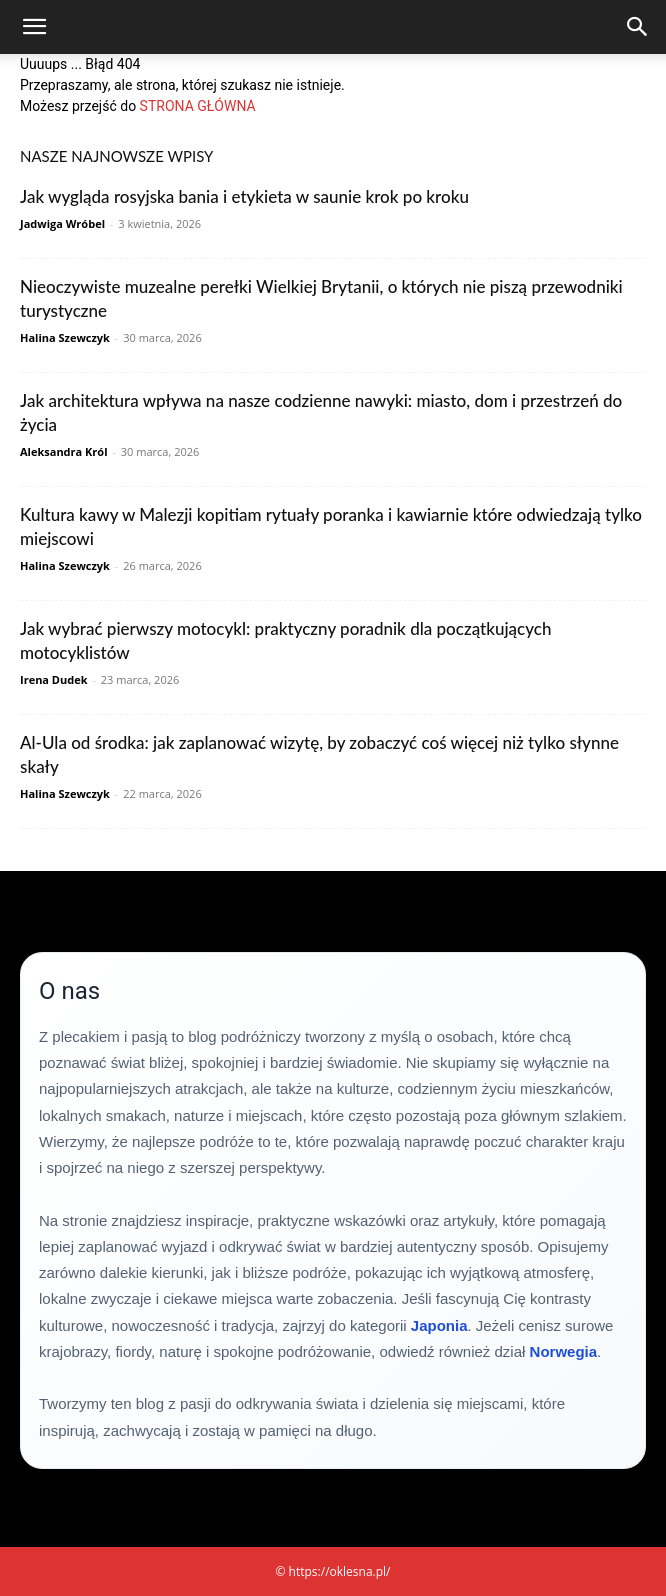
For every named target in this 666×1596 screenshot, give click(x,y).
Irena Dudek (54, 679)
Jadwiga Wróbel (62, 223)
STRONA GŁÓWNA (198, 106)
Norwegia (564, 1351)
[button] (34, 27)
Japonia (439, 1325)
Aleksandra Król (64, 451)
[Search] (638, 27)
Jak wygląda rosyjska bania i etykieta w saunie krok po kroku (244, 196)
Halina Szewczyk (65, 337)
